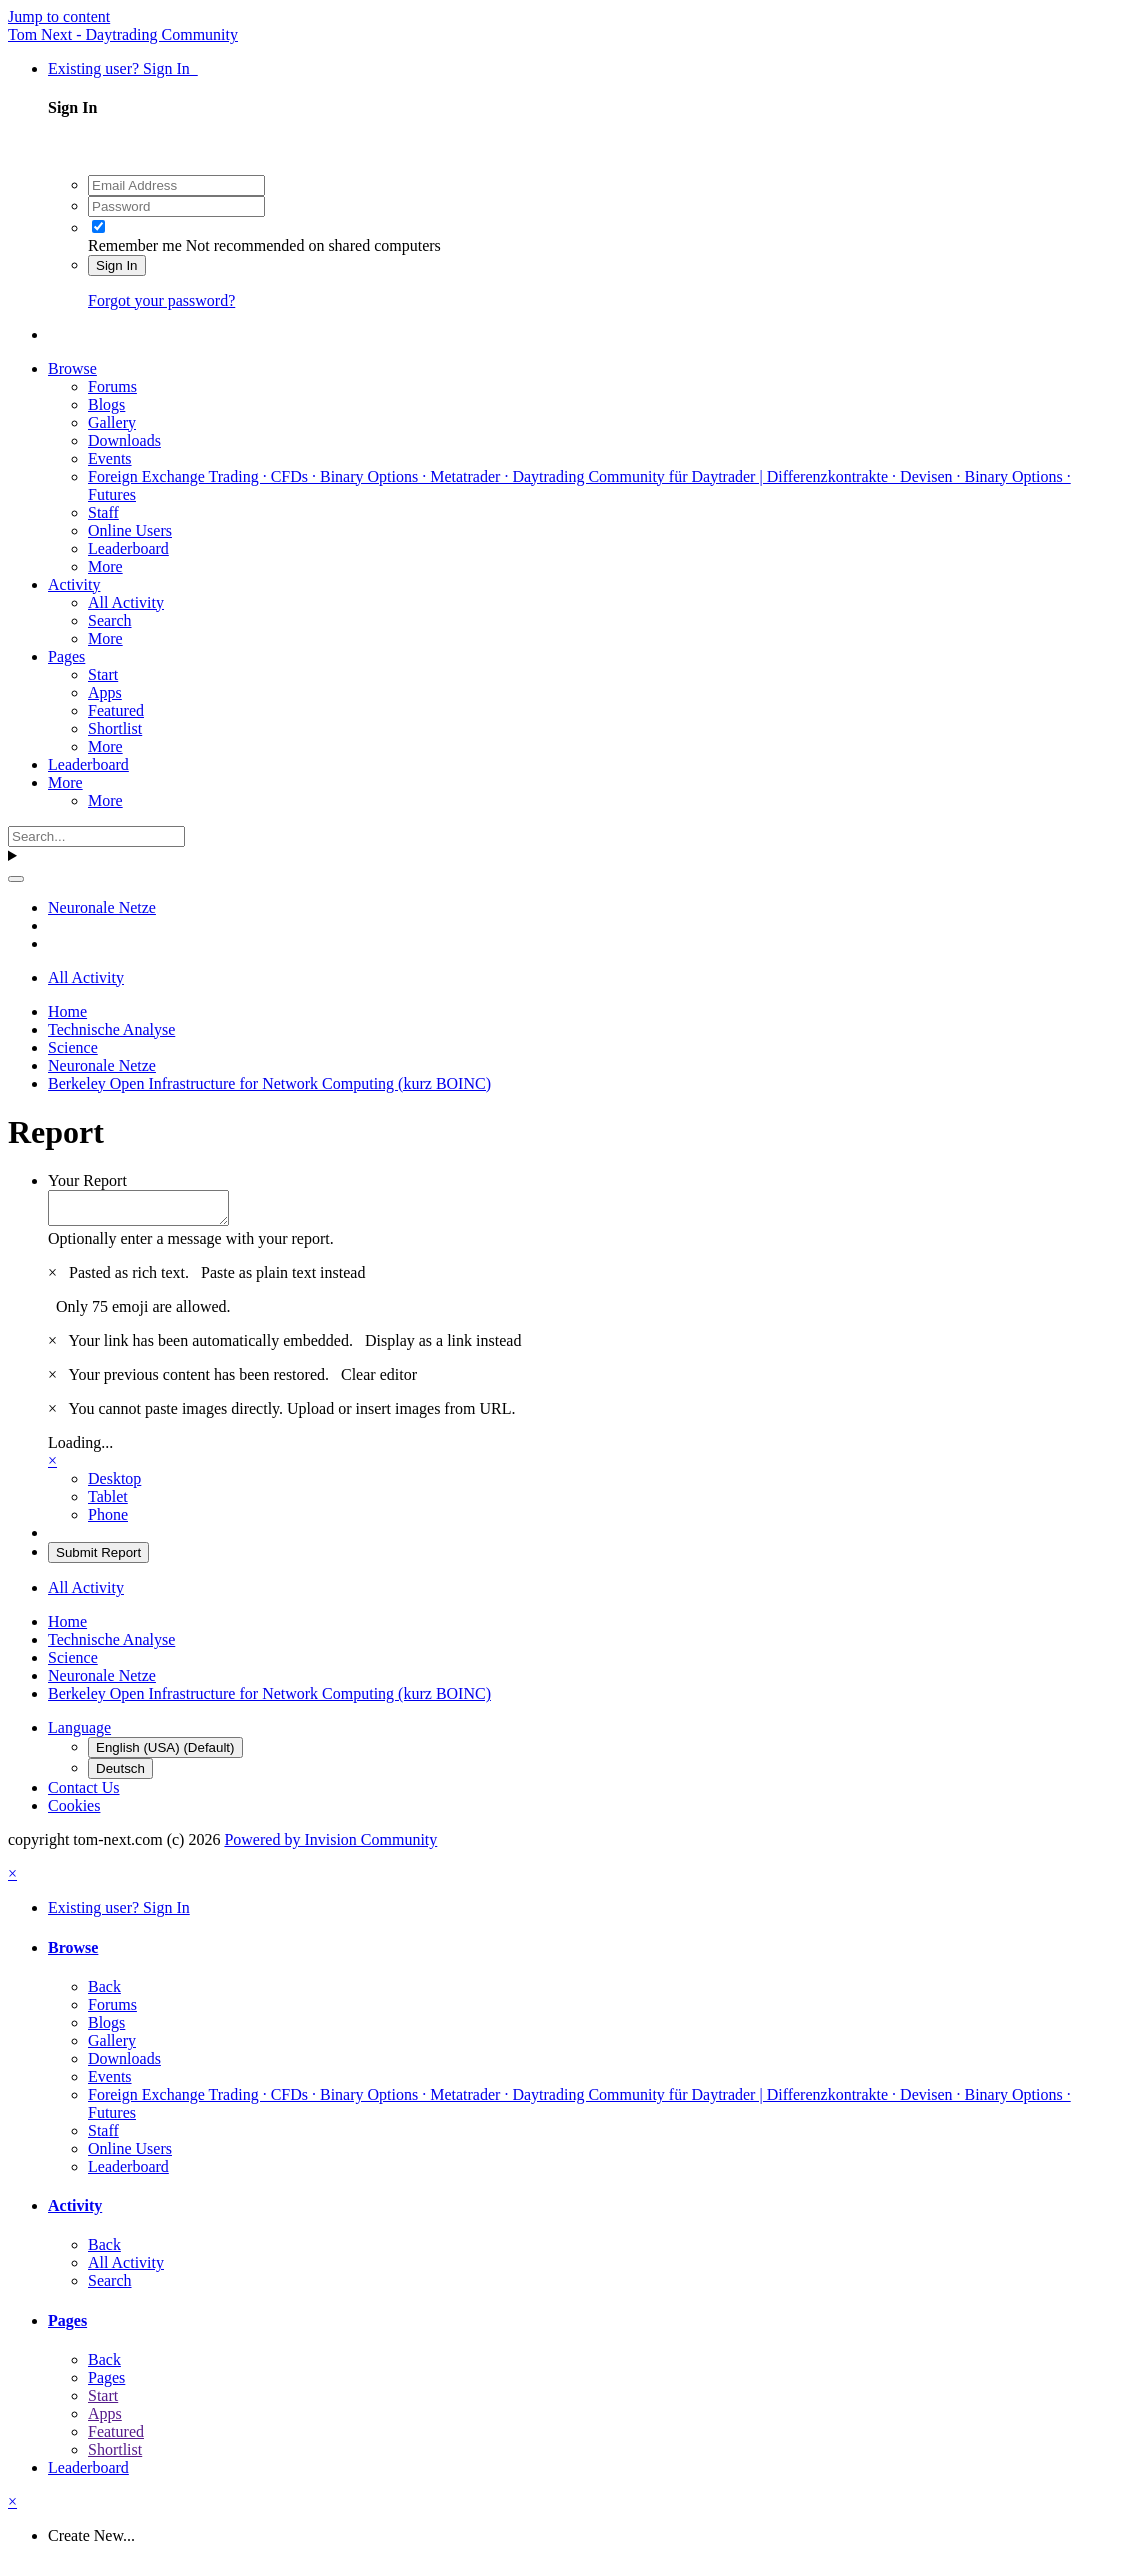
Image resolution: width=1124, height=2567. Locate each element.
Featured (116, 710)
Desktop (114, 1484)
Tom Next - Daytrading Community (123, 34)
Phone (108, 1520)
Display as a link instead (443, 1346)
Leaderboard (128, 548)
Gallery (112, 422)
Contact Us (84, 1793)
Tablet (108, 1502)
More (105, 566)
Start (103, 674)
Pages (66, 656)
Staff (103, 512)
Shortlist (115, 728)
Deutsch (120, 1774)
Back (104, 1992)
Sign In (117, 265)
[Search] (96, 836)
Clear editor (379, 1380)
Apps (105, 692)
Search (110, 620)
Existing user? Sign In (123, 68)
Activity (74, 584)
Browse (72, 368)
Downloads (124, 440)
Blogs (106, 404)
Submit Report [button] (98, 1558)
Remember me (135, 245)
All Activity (126, 602)
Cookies (74, 1811)
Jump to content (59, 16)
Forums (112, 386)
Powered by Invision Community (330, 1845)
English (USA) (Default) (165, 1753)
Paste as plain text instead (283, 1278)
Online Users (130, 530)
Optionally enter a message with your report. (191, 1244)
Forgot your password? (161, 300)
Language (79, 1733)
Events (110, 458)
